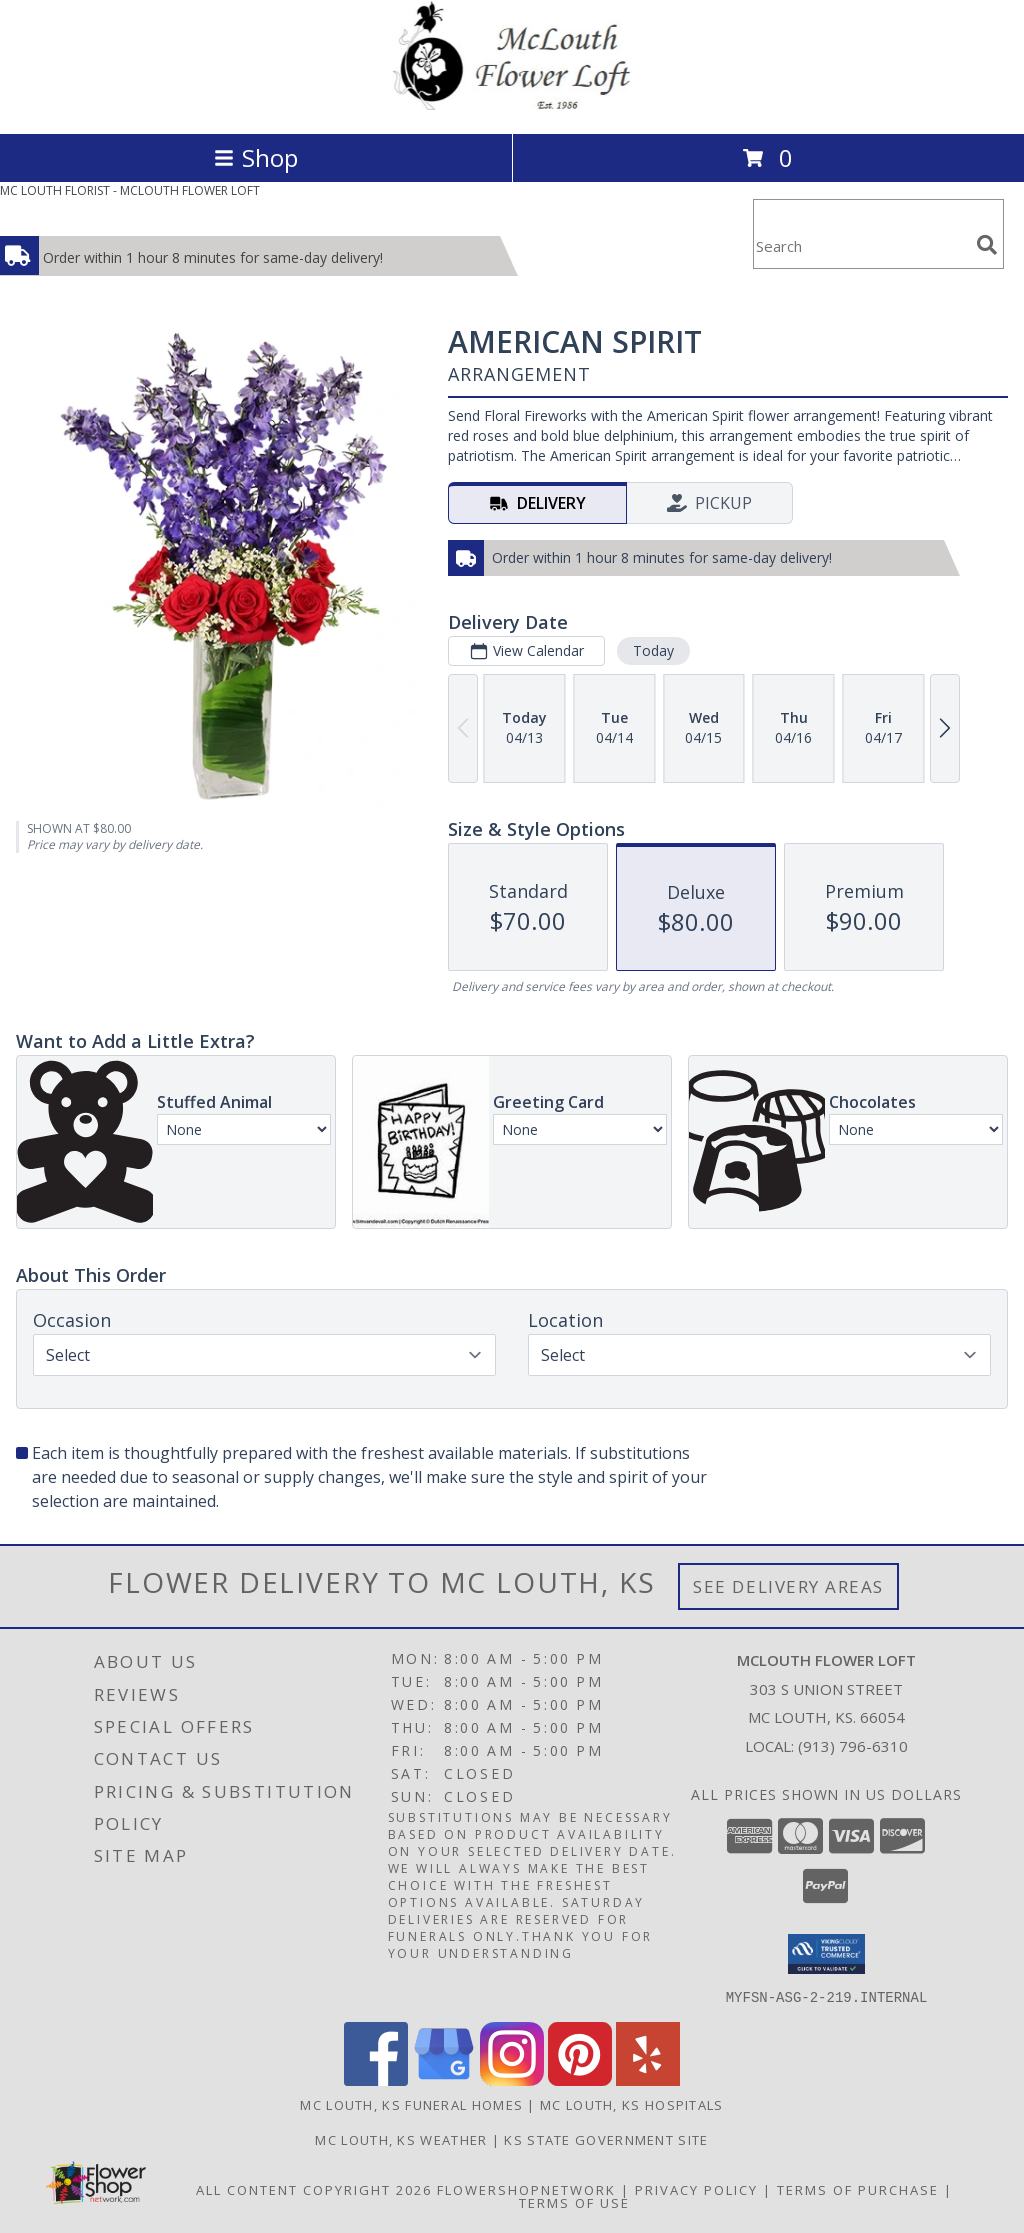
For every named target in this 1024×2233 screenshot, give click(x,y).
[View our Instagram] (512, 2079)
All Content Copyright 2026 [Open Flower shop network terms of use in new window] (314, 2189)
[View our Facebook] (376, 2079)
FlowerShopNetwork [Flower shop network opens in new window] (526, 2189)
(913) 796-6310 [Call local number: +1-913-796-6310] (853, 1746)
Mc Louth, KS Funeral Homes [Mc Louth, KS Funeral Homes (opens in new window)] (411, 2104)
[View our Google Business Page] (444, 2079)
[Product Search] (861, 246)
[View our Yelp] (648, 2079)
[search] (987, 245)
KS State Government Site (606, 2139)
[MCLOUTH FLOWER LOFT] (512, 104)
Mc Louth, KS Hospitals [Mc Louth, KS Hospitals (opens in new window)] (632, 2104)
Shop (256, 157)
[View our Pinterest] (580, 2079)
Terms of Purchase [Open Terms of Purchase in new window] (858, 2189)
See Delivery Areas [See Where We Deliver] (788, 1586)
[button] (826, 1954)
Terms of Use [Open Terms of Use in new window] (574, 2202)
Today (653, 650)
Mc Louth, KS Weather (401, 2139)
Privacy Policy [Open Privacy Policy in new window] (696, 2189)
